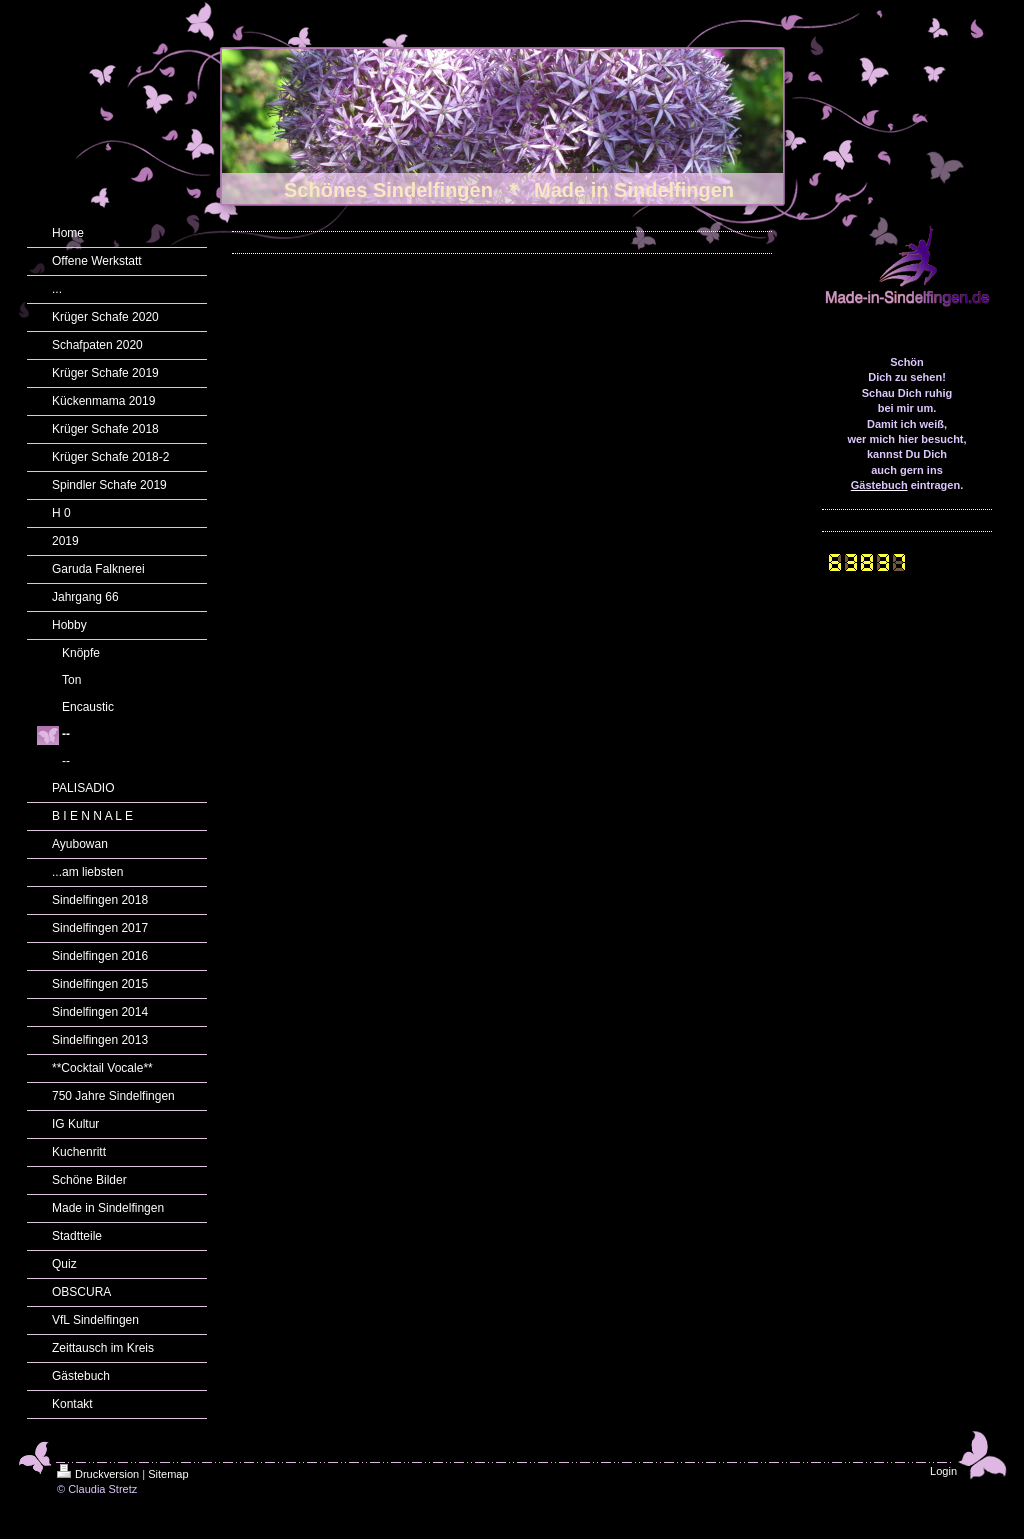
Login (943, 1471)
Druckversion (98, 1474)
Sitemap (168, 1474)
